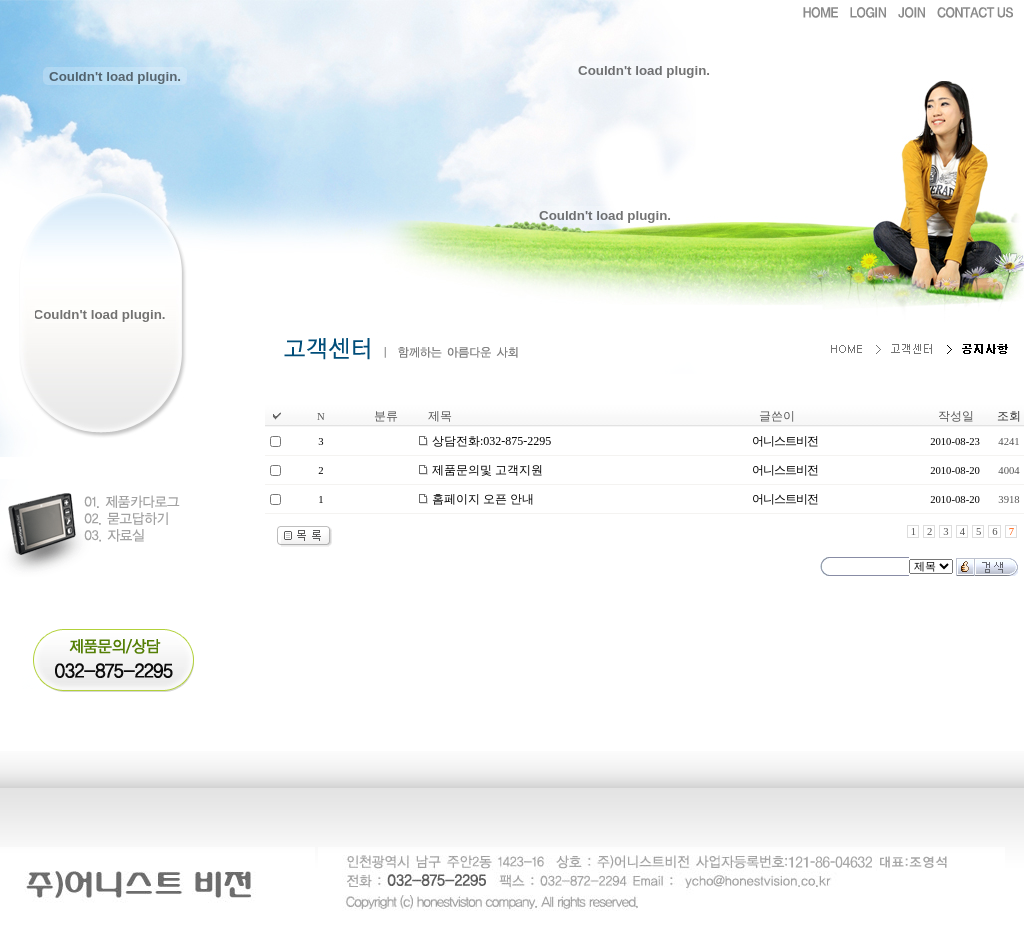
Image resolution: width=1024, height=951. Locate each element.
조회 (1009, 416)
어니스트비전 (785, 441)
